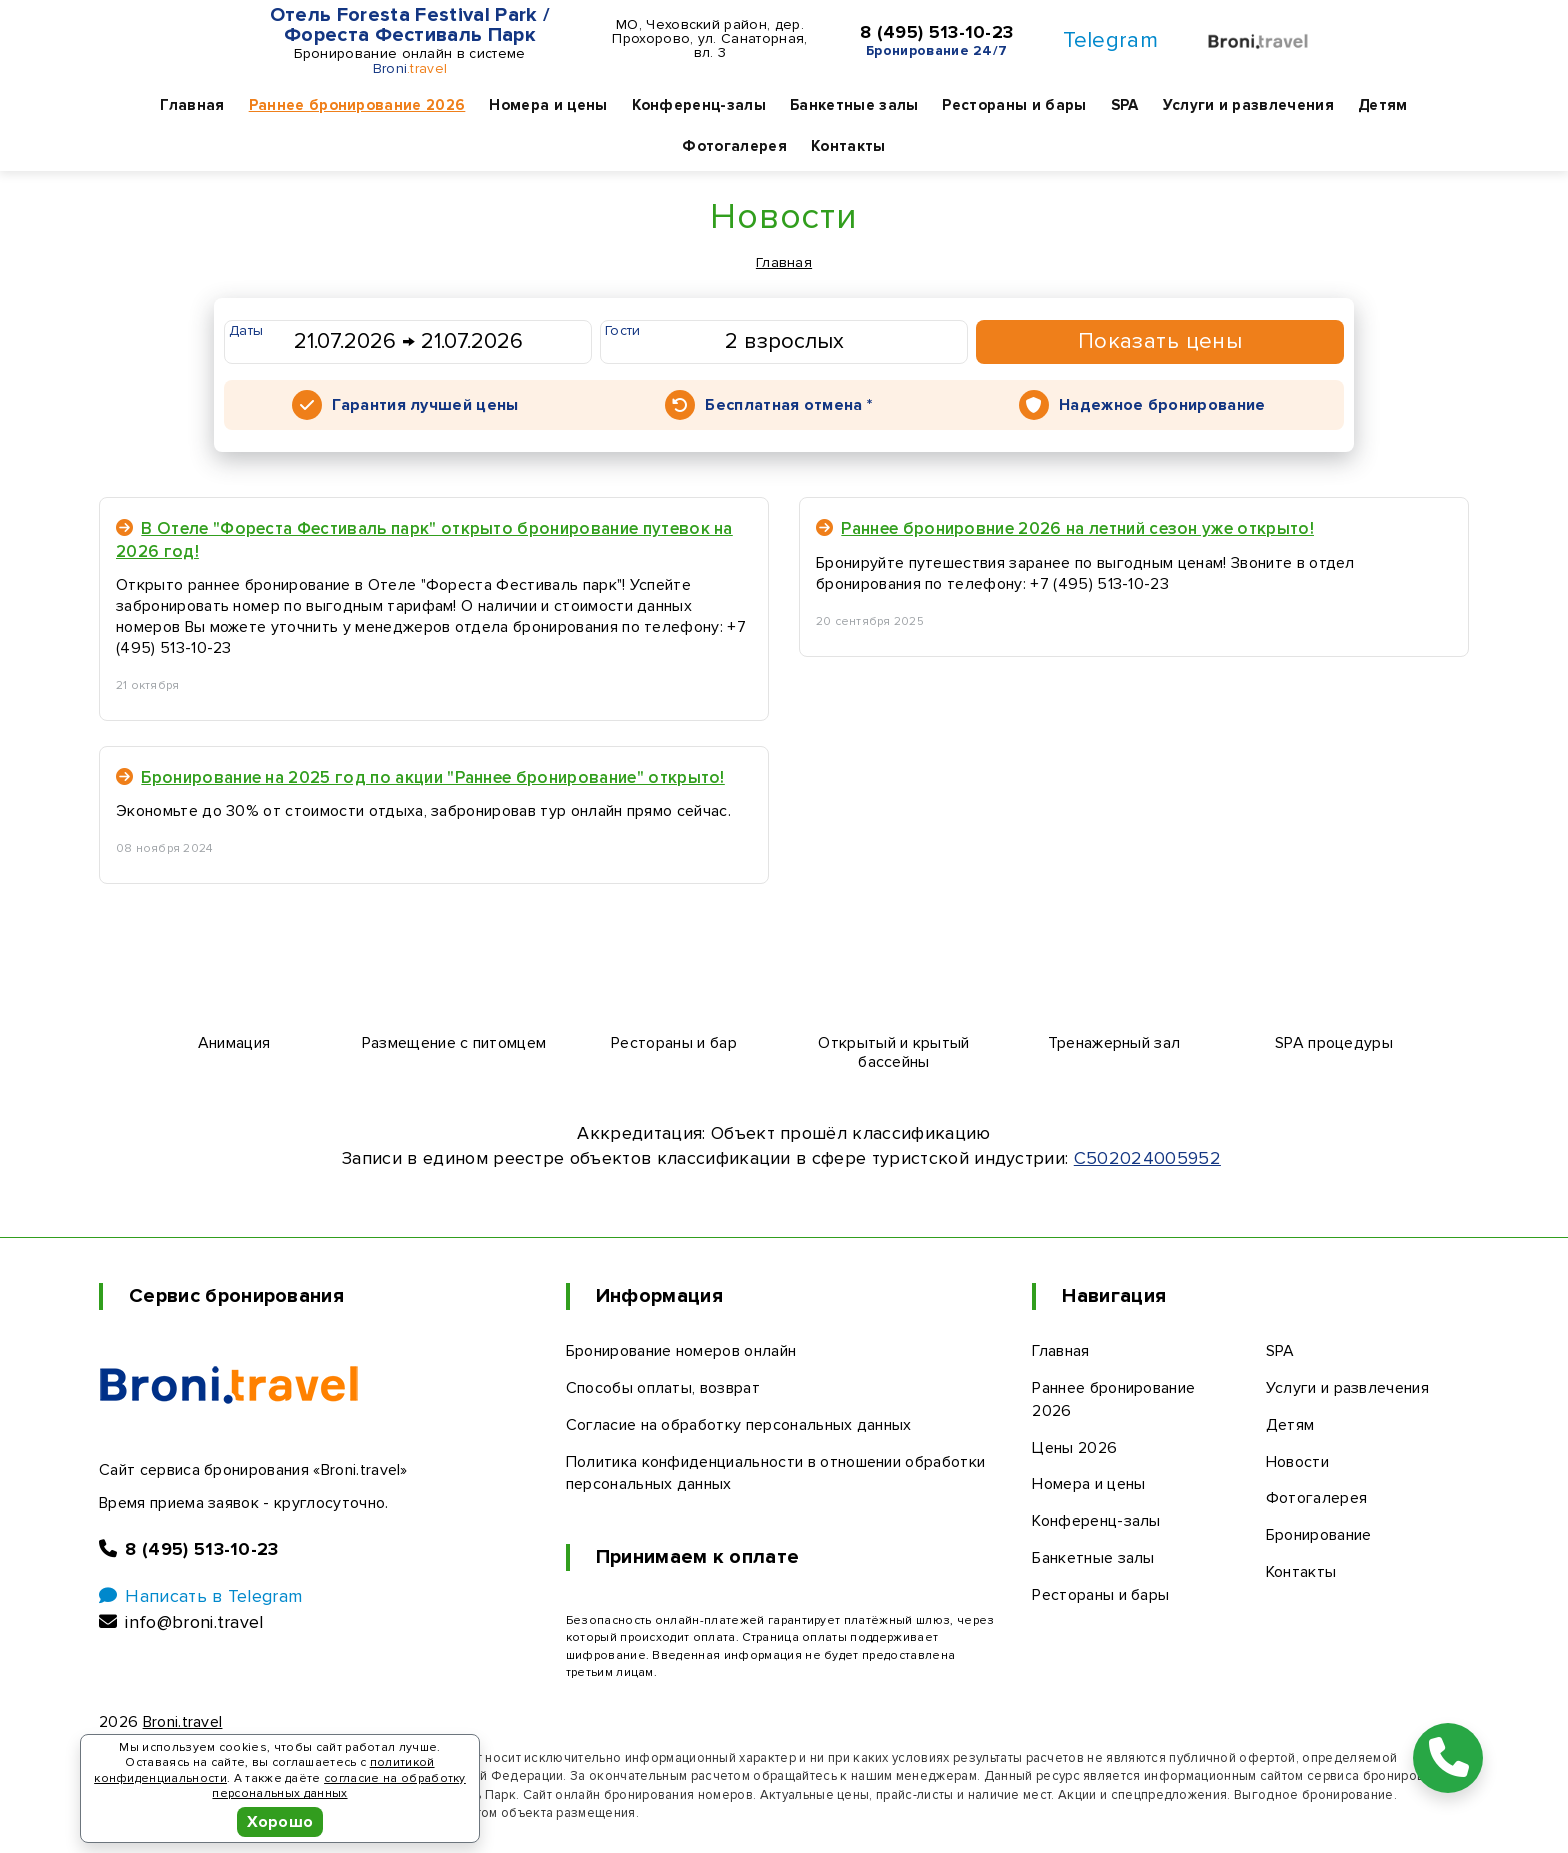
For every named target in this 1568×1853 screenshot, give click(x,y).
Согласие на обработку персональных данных (739, 1425)
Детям (1383, 105)
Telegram (1110, 40)
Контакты (848, 146)
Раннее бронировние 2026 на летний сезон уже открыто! (1065, 528)
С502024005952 (1147, 1158)
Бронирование (1319, 1535)
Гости (623, 330)
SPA (1125, 105)
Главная (192, 105)
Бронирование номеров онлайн (681, 1351)
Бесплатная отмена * (788, 405)
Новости (1297, 1462)
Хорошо (280, 1822)
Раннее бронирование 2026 (357, 105)
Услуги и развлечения (1248, 105)
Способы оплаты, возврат (663, 1388)
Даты (246, 330)
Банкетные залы (854, 105)
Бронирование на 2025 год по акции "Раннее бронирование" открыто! (420, 777)
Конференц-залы (699, 105)
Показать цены (1160, 341)
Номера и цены (548, 105)
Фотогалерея (734, 146)
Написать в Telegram (200, 1596)
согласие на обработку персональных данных (338, 1786)
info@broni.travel (181, 1622)
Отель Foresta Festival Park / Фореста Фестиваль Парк (410, 25)
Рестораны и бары (1014, 105)
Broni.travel (183, 1722)
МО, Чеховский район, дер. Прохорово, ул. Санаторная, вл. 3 (709, 39)
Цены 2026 (1074, 1448)
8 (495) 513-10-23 (936, 33)
